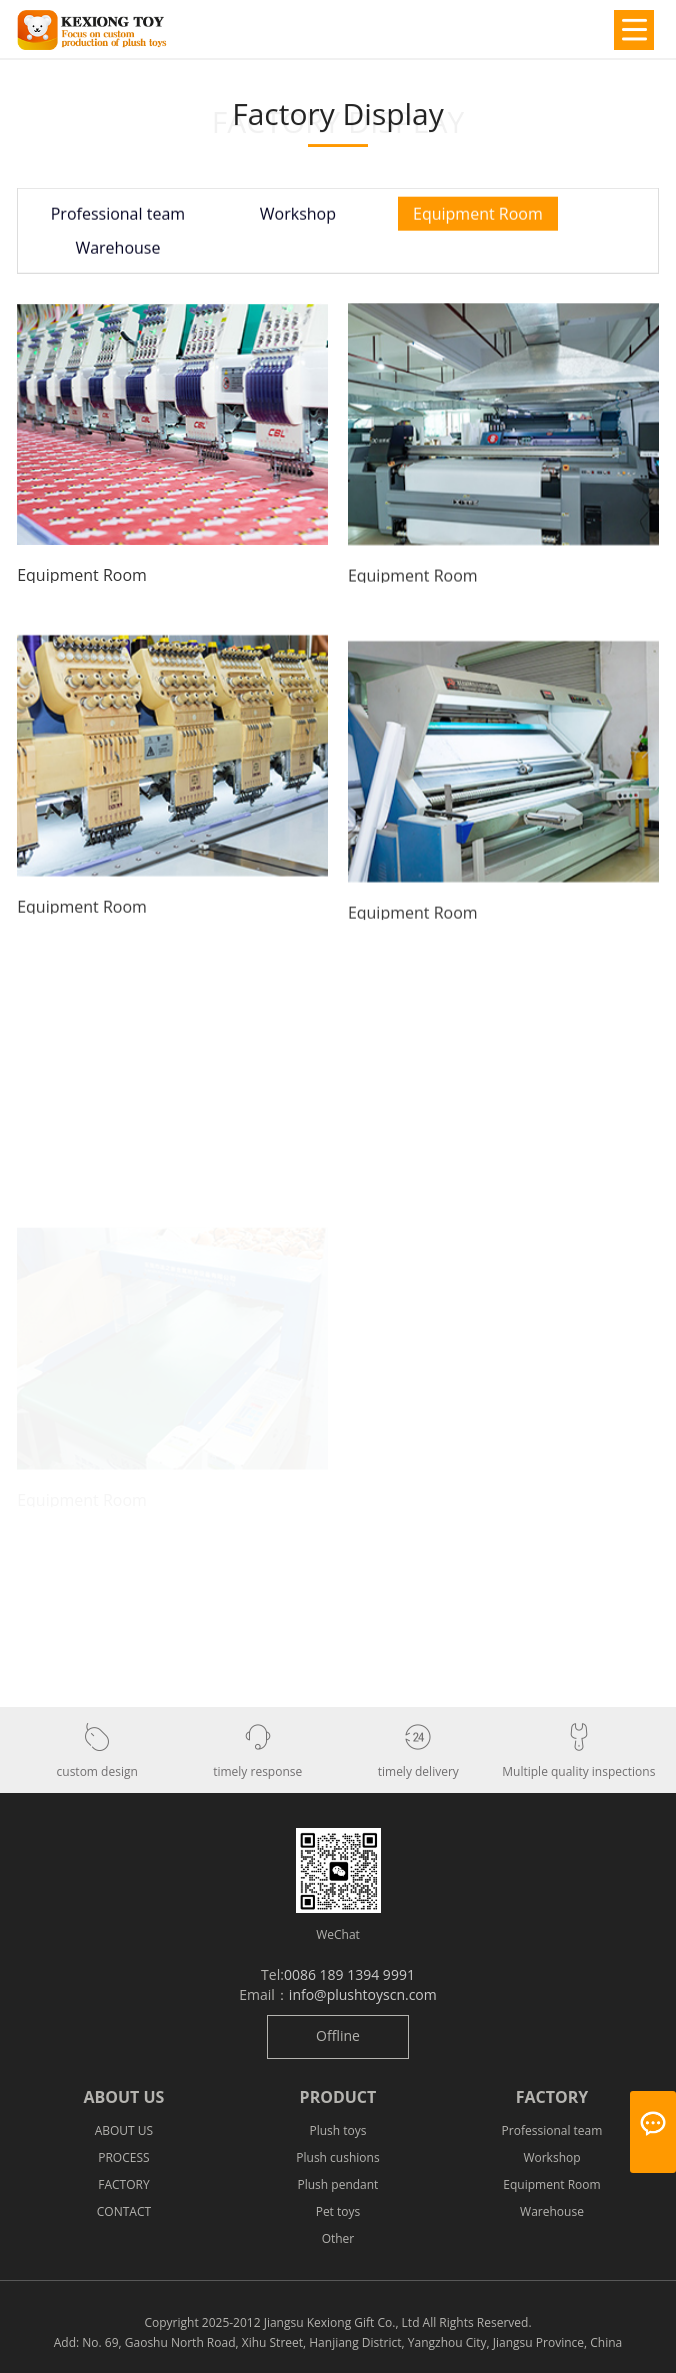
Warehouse (117, 251)
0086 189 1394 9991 (349, 1974)
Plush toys (337, 2130)
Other (338, 2238)
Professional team (118, 217)
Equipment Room (478, 217)
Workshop (298, 217)
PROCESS (123, 2157)
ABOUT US (124, 2130)
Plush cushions (337, 2157)
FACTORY (123, 2184)
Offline (338, 2035)
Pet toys (338, 2211)
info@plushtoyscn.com (363, 1994)
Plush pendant (338, 2184)
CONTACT (124, 2211)
